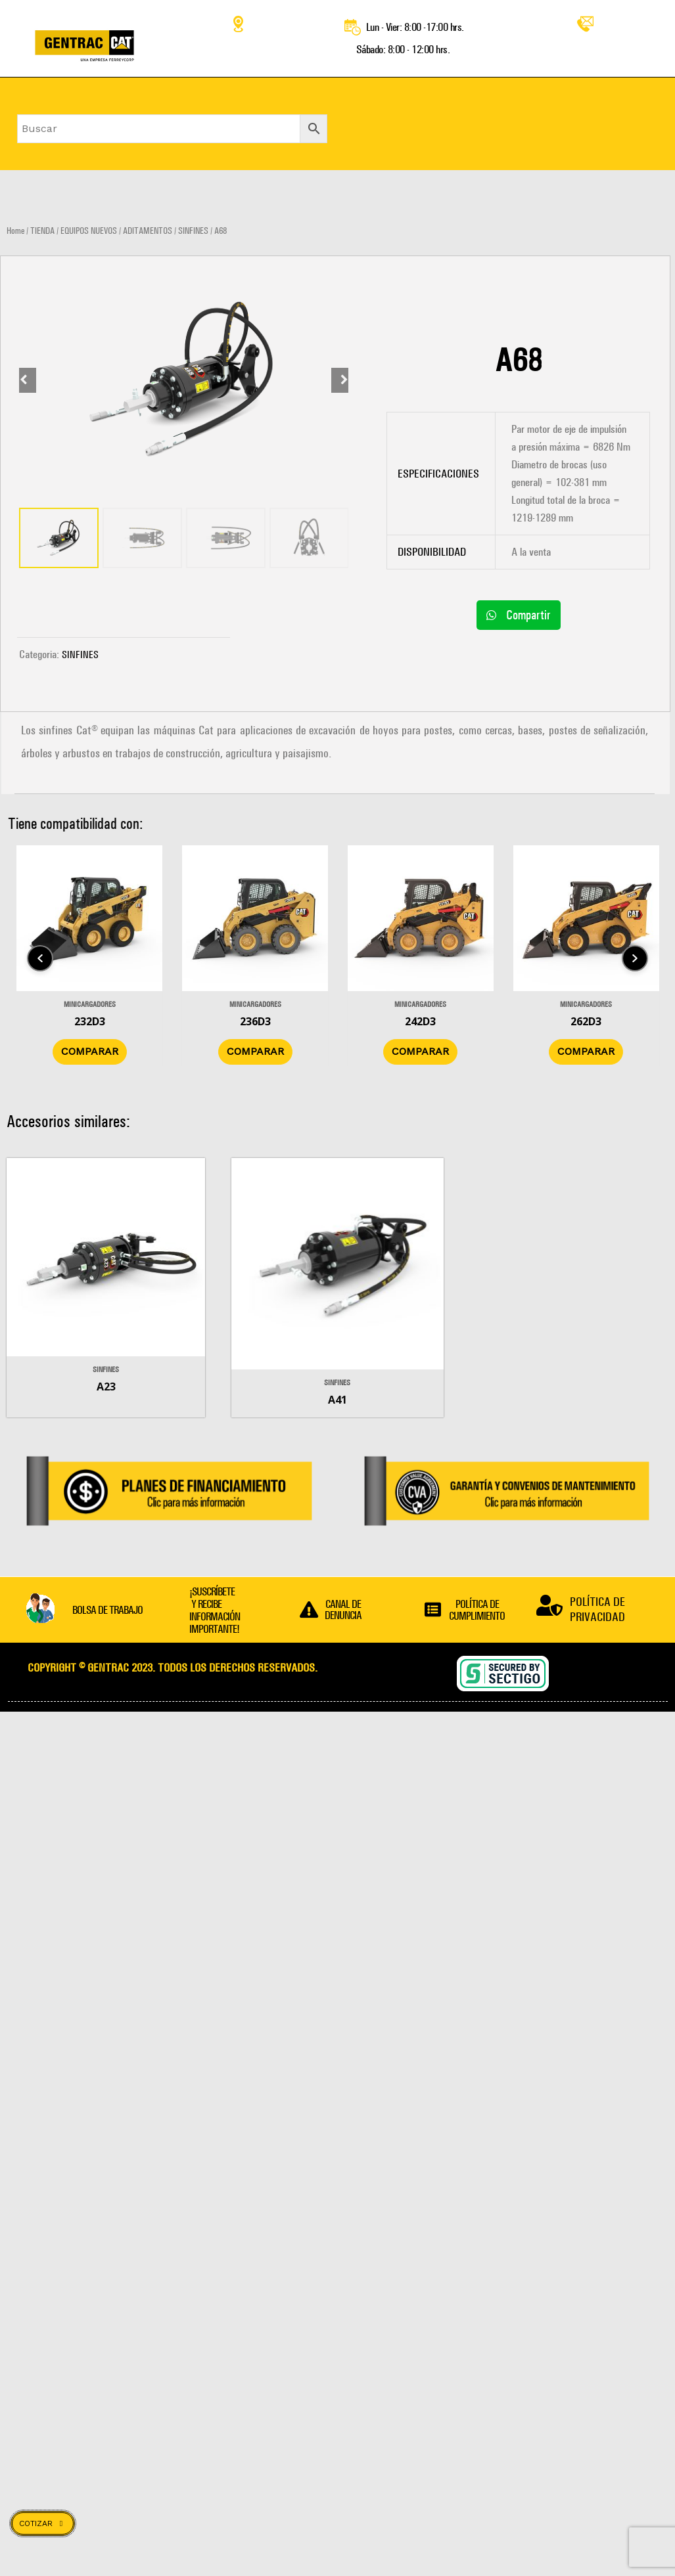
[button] (519, 615)
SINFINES (193, 230)
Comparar (135, 1056)
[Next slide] (337, 256)
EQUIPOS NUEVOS (88, 230)
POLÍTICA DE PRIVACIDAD (597, 1612)
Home (15, 230)
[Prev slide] (30, 256)
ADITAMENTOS (147, 230)
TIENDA (42, 230)
